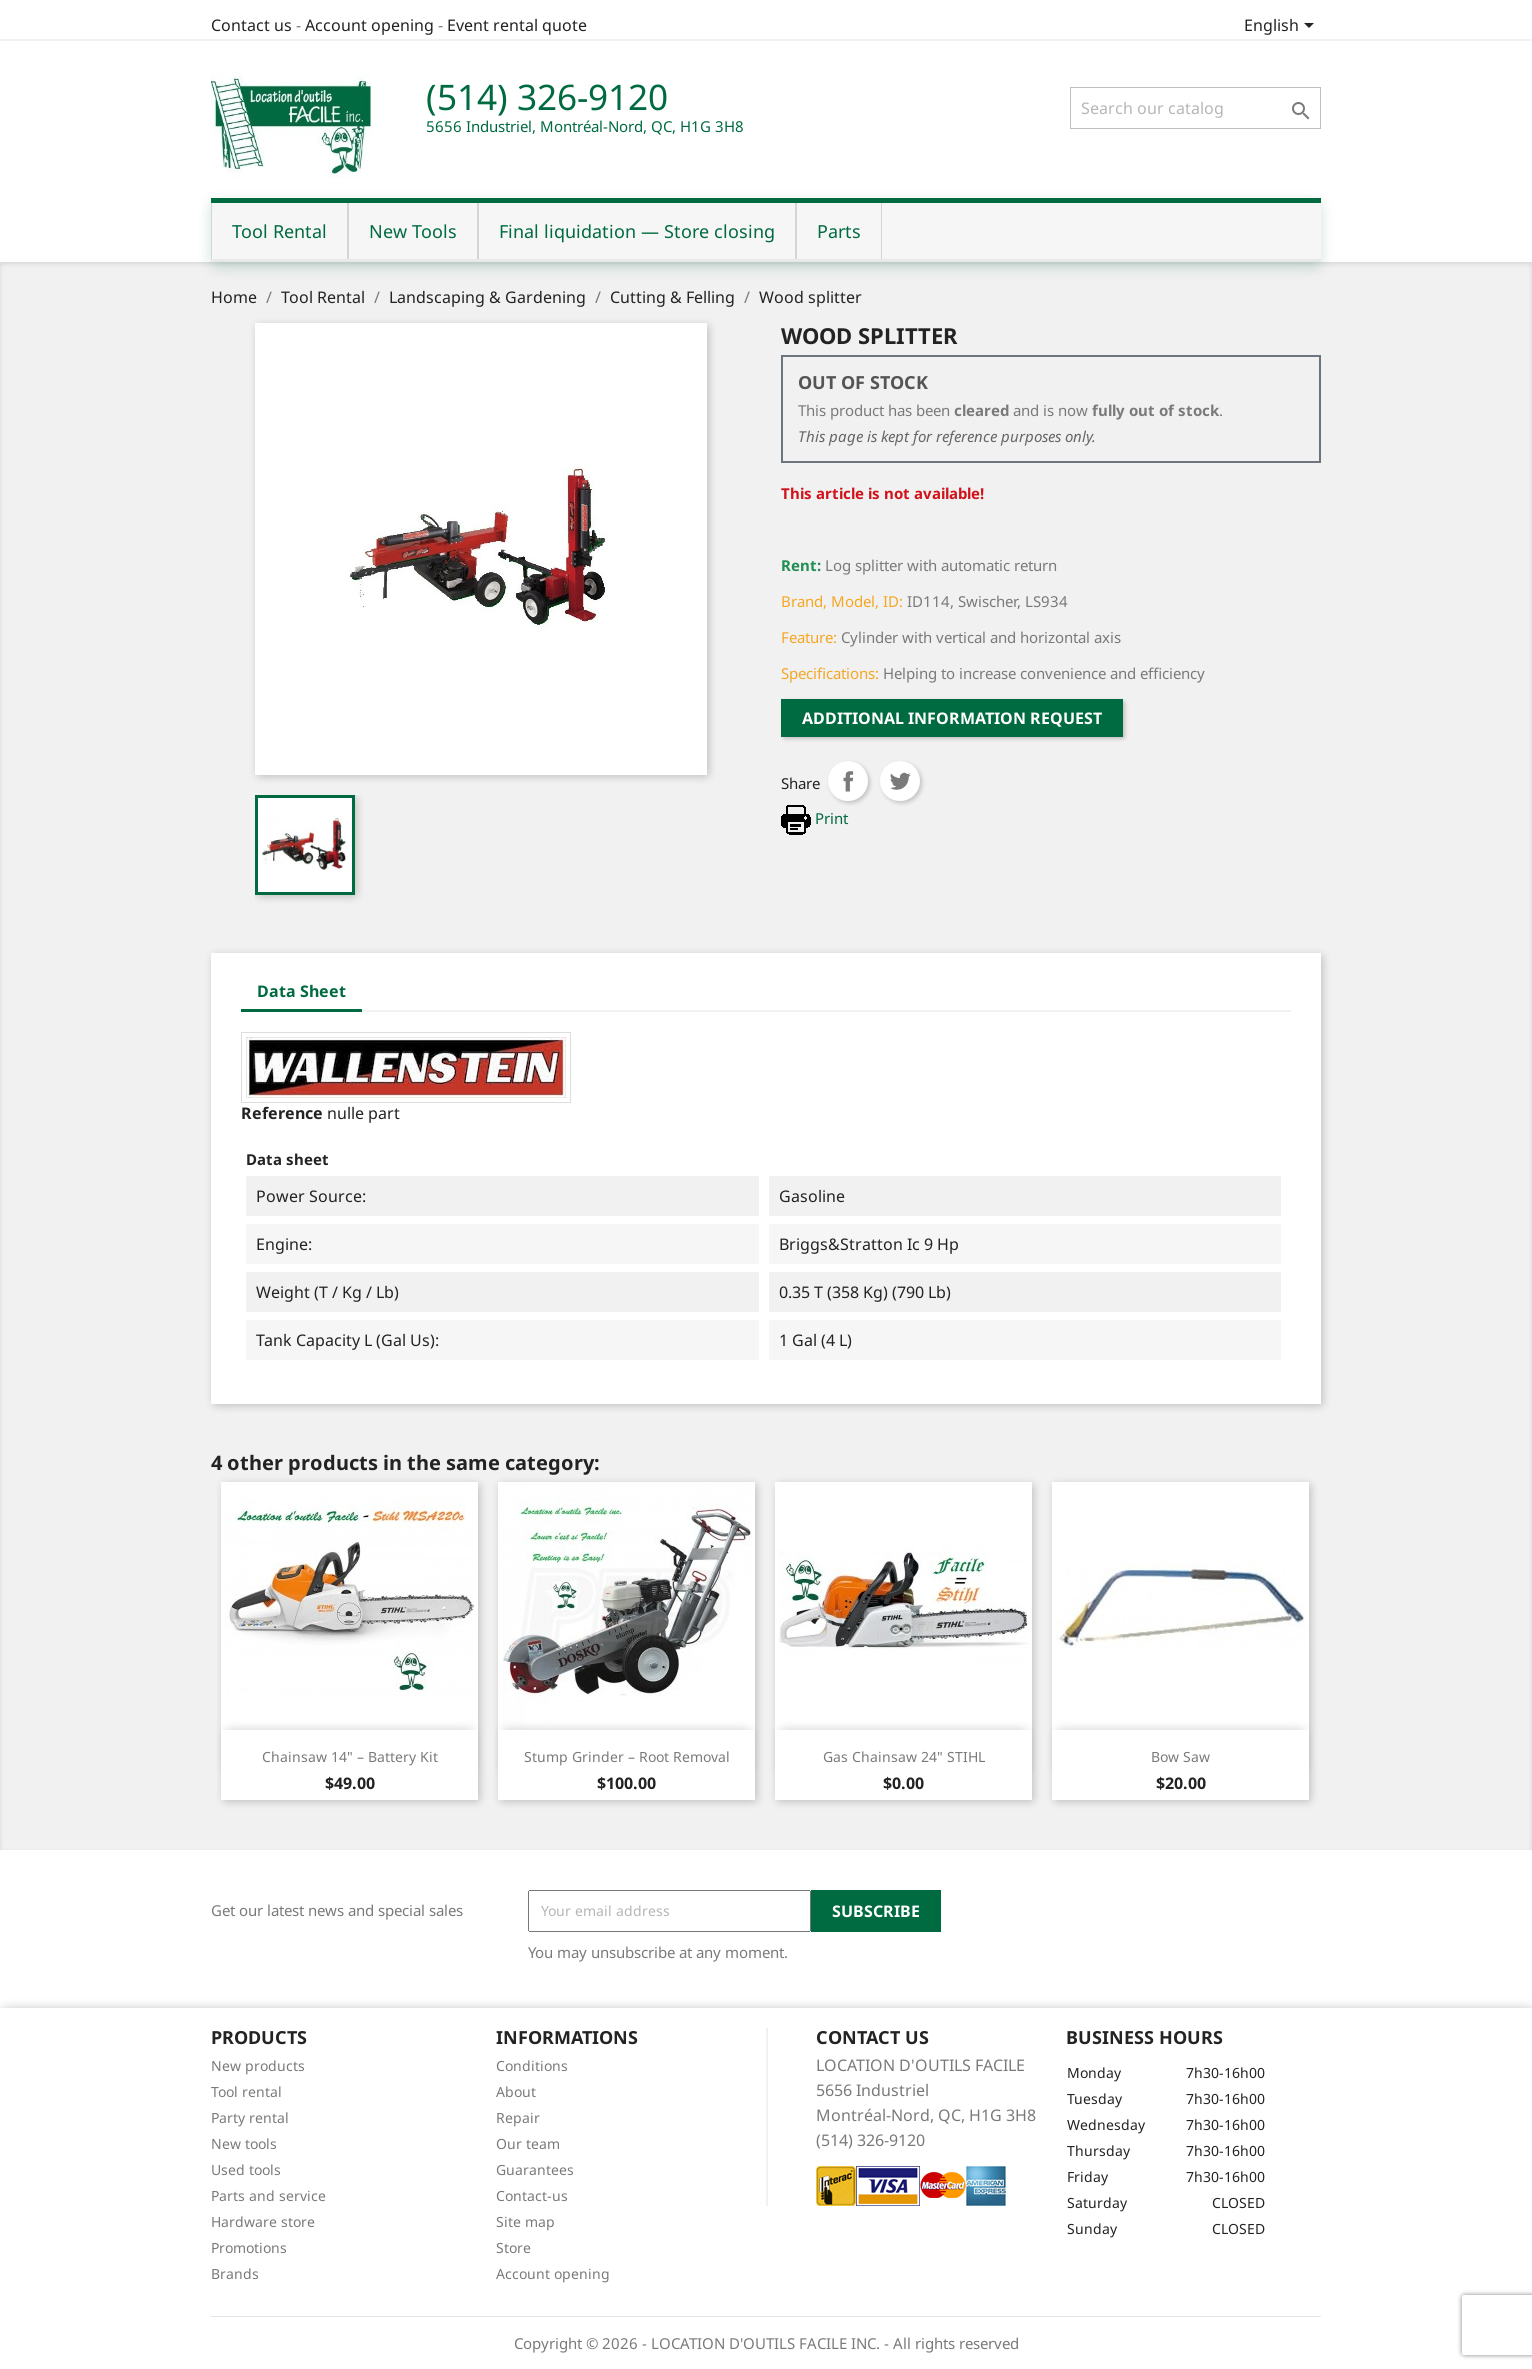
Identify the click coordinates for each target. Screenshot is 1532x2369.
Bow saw (1180, 1756)
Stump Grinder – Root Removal (627, 1756)
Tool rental (246, 2091)
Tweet (900, 781)
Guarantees (535, 2169)
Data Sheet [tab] (301, 991)
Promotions (249, 2247)
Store (513, 2247)
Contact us (251, 25)
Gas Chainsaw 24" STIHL (904, 1756)
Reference (282, 1113)
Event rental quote (517, 25)
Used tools (246, 2169)
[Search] (1195, 108)
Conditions (532, 2065)
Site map (525, 2221)
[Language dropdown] (1282, 27)
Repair (518, 2117)
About (516, 2091)
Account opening (369, 25)
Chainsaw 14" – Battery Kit (350, 1756)
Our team (528, 2143)
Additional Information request (952, 718)
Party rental (250, 2117)
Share (848, 781)
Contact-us (532, 2195)
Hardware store (263, 2221)
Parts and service (268, 2195)
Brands (235, 2273)
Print (814, 818)
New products (258, 2065)
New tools (244, 2143)
